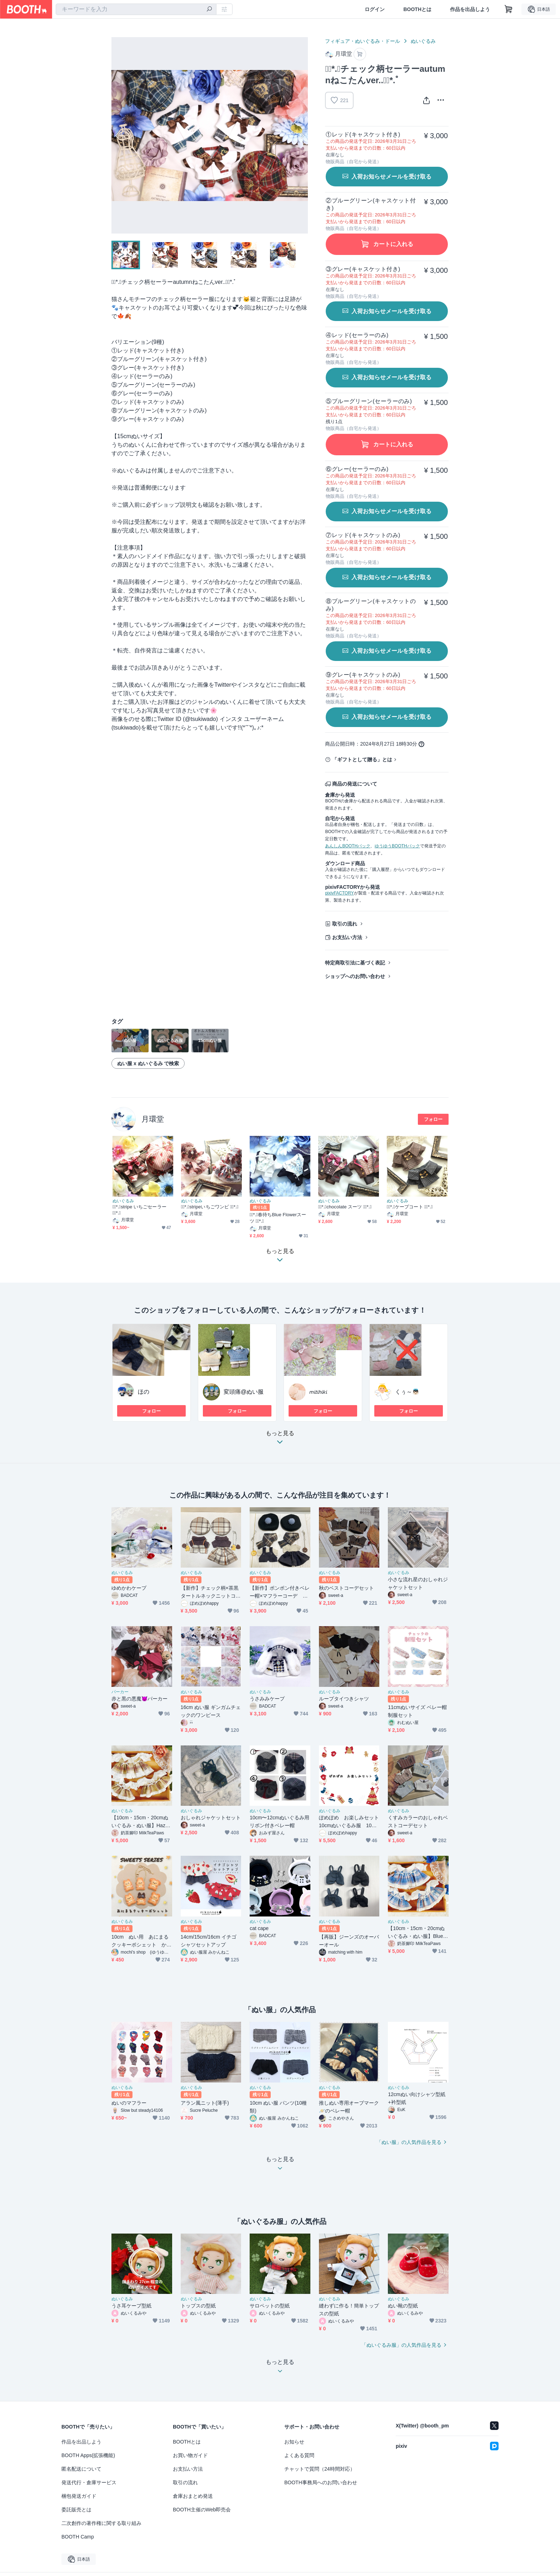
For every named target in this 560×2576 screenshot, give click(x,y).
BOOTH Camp (77, 2537)
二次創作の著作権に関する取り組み (101, 2523)
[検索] (209, 10)
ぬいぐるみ (423, 41)
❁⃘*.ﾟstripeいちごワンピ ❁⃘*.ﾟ (210, 1206)
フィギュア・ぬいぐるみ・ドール (362, 41)
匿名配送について (81, 2469)
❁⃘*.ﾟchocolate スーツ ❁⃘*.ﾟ (344, 1206)
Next (302, 135)
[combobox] (136, 9)
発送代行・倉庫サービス (88, 2482)
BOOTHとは (417, 9)
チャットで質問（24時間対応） (319, 2469)
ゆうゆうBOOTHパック (397, 845)
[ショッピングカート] (508, 9)
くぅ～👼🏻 (407, 1392)
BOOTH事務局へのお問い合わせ (320, 2482)
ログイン (375, 9)
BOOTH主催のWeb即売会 (202, 2509)
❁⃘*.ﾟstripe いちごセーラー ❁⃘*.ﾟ (139, 1210)
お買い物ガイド (190, 2455)
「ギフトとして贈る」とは (362, 759)
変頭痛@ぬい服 (244, 1392)
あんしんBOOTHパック (347, 845)
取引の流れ (344, 924)
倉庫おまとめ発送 (193, 2496)
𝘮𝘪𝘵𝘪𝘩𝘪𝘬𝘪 (318, 1392)
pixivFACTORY (339, 893)
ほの (143, 1392)
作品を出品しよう (470, 9)
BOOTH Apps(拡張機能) (88, 2455)
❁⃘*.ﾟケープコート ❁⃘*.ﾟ (409, 1206)
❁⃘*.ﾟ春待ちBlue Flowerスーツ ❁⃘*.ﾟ (278, 1217)
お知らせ (294, 2442)
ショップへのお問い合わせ (355, 976)
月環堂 (152, 1119)
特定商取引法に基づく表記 (355, 963)
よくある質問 (299, 2455)
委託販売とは (76, 2509)
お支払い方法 (347, 937)
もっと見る (280, 1439)
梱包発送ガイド (78, 2496)
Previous (117, 135)
